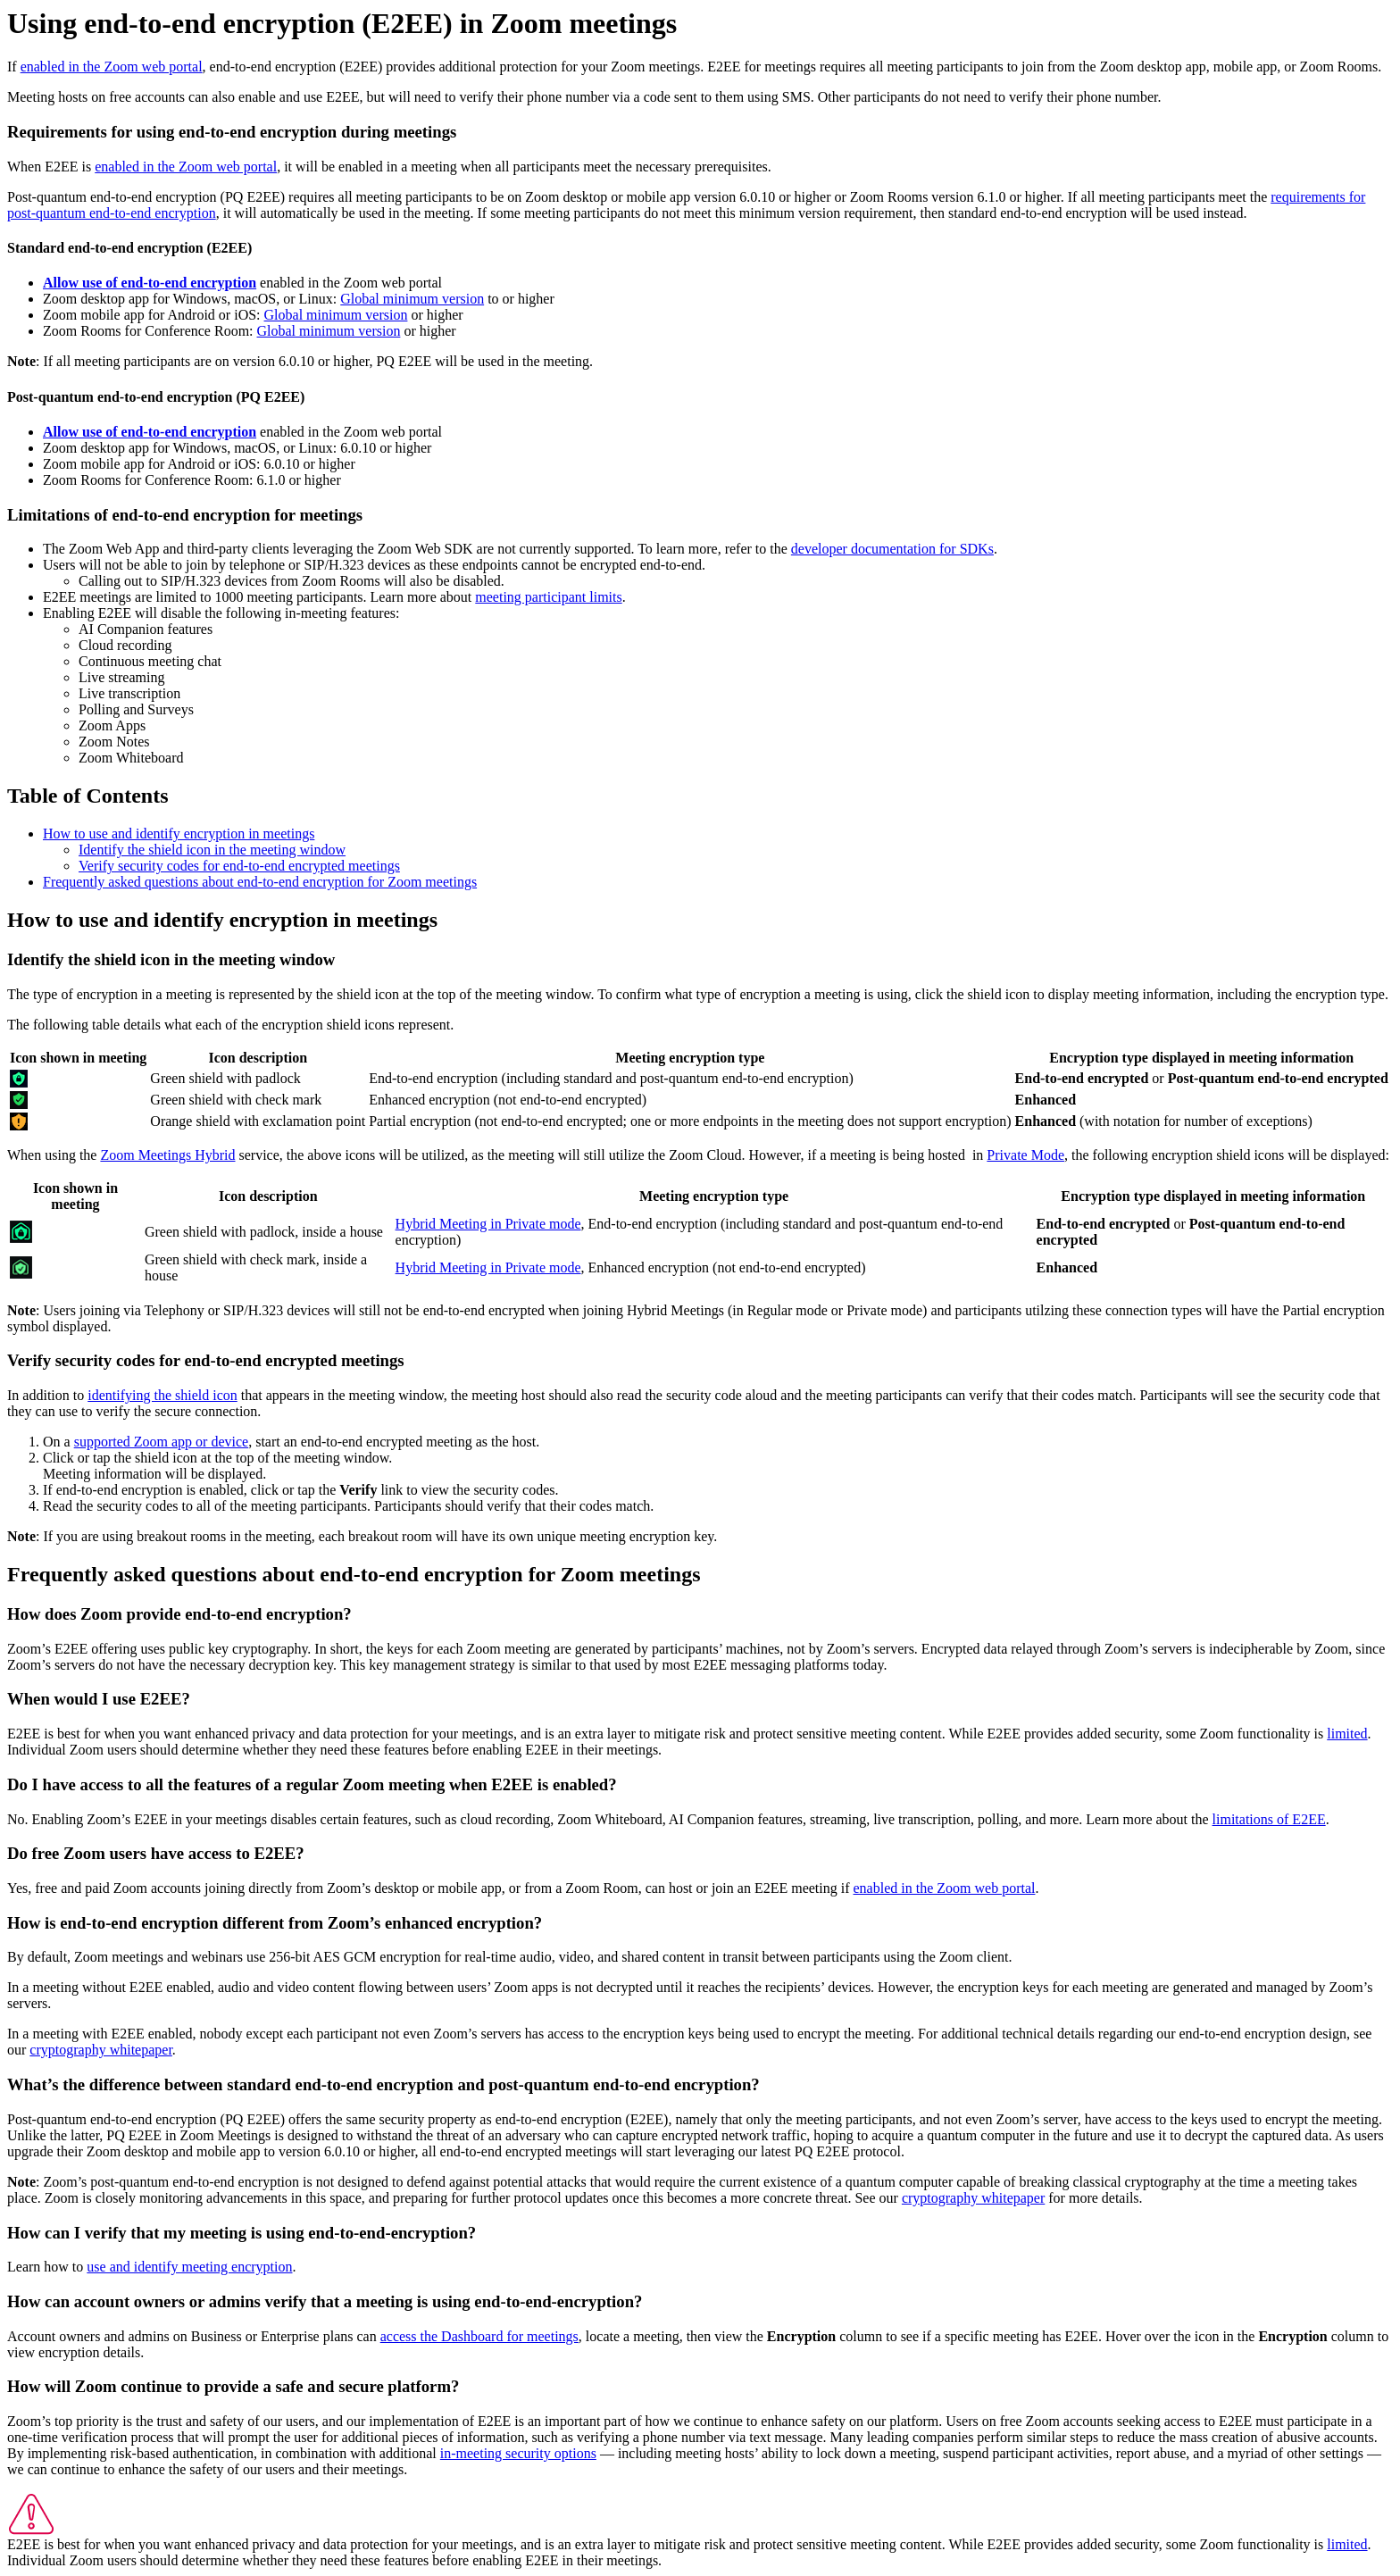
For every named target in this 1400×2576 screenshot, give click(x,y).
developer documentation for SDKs (892, 548)
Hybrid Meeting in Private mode (488, 1223)
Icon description (257, 1057)
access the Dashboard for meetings (479, 2336)
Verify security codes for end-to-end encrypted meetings (239, 865)
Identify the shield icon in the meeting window (212, 849)
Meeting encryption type (689, 1057)
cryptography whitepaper (100, 2049)
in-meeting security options (518, 2453)
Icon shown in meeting (78, 1057)
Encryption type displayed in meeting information (1201, 1057)
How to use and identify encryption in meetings (178, 833)
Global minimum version (412, 298)
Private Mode (1025, 1155)
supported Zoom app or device (161, 1441)
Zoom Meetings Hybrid (167, 1155)
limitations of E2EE (1269, 1819)
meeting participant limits (548, 596)
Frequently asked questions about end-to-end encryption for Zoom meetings (260, 881)
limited (1347, 1733)
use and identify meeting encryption (189, 2266)
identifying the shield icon (163, 1395)
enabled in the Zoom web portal (112, 66)
